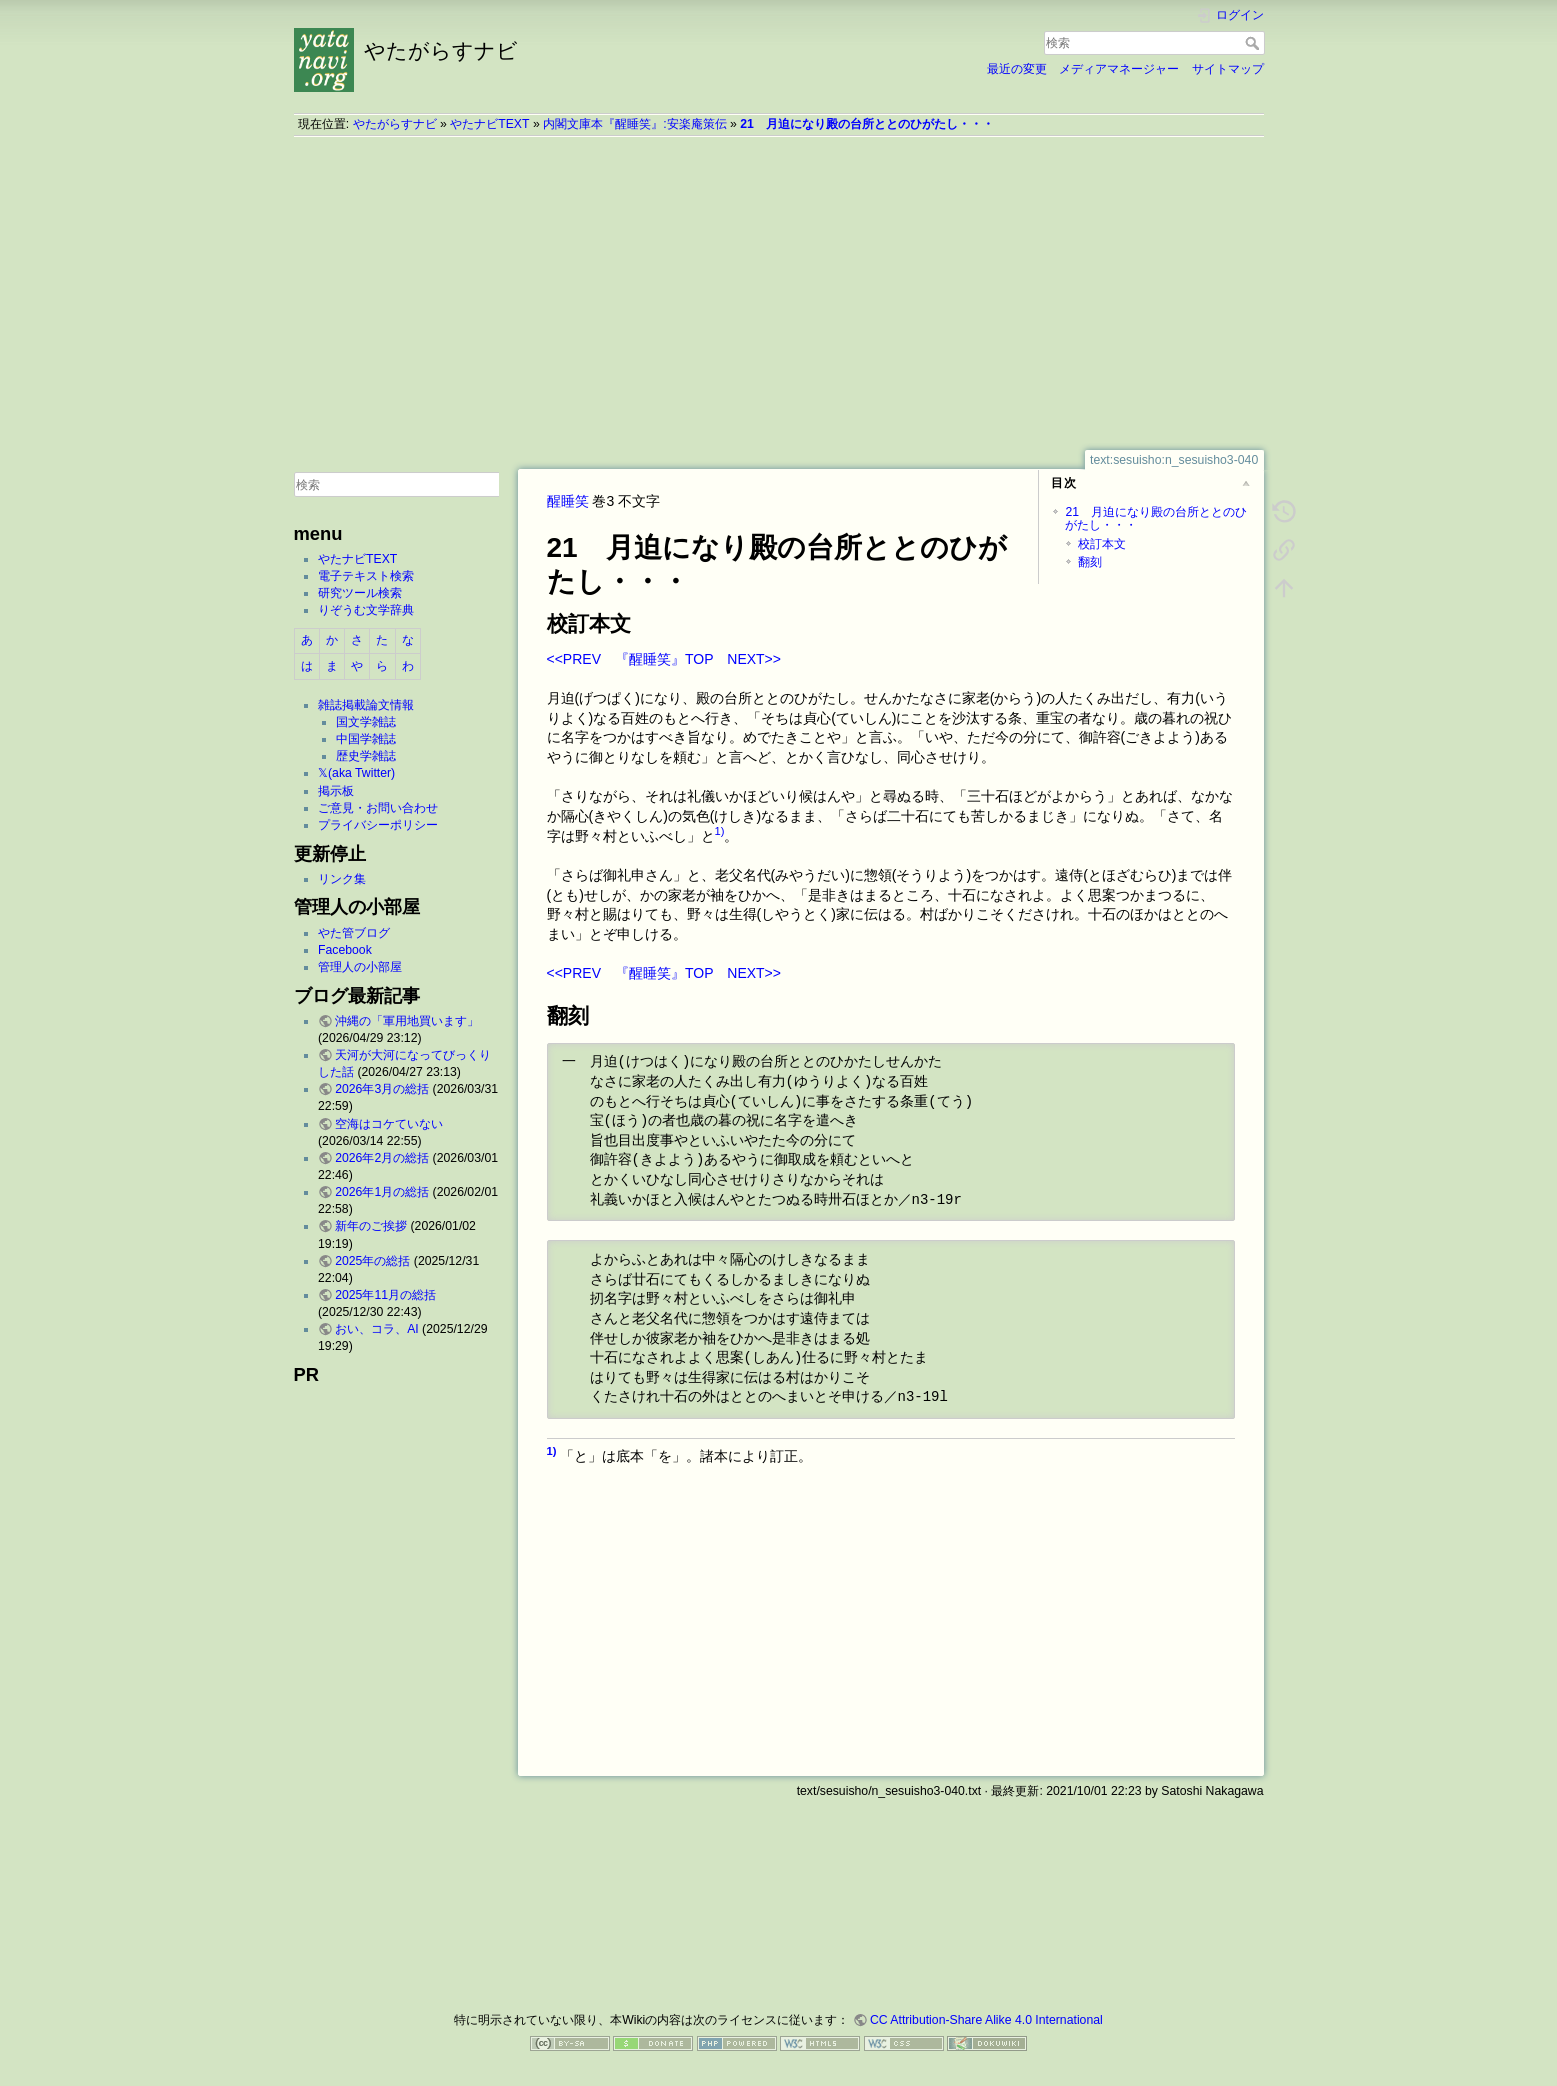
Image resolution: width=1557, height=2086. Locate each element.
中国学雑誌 (366, 739)
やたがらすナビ (395, 124)
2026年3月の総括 (382, 1089)
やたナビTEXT (489, 124)
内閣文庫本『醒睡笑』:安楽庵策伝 (634, 124)
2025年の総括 (372, 1261)
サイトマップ (1228, 69)
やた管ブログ (354, 933)
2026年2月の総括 (382, 1158)
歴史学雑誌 (366, 756)
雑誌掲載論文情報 (366, 705)
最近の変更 (1017, 69)
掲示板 (336, 791)
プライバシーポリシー (378, 825)
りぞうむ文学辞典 (366, 610)
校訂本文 (1102, 544)
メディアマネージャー (1119, 69)
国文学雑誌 (366, 722)
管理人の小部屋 (360, 967)
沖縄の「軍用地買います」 (407, 1021)
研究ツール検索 (360, 593)
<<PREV (574, 659)
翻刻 (1090, 562)
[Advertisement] (779, 293)
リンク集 (342, 879)
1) (720, 831)
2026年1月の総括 (382, 1192)
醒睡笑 (568, 501)
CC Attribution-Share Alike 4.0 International (986, 2020)
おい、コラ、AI (377, 1329)
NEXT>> (754, 659)
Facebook (345, 950)
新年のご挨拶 (371, 1226)
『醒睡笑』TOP (664, 659)
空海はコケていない (389, 1124)
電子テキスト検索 (366, 576)
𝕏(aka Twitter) (356, 773)
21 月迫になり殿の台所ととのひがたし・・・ (867, 124)
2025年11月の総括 (385, 1295)
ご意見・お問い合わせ (378, 808)
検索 (1254, 43)
